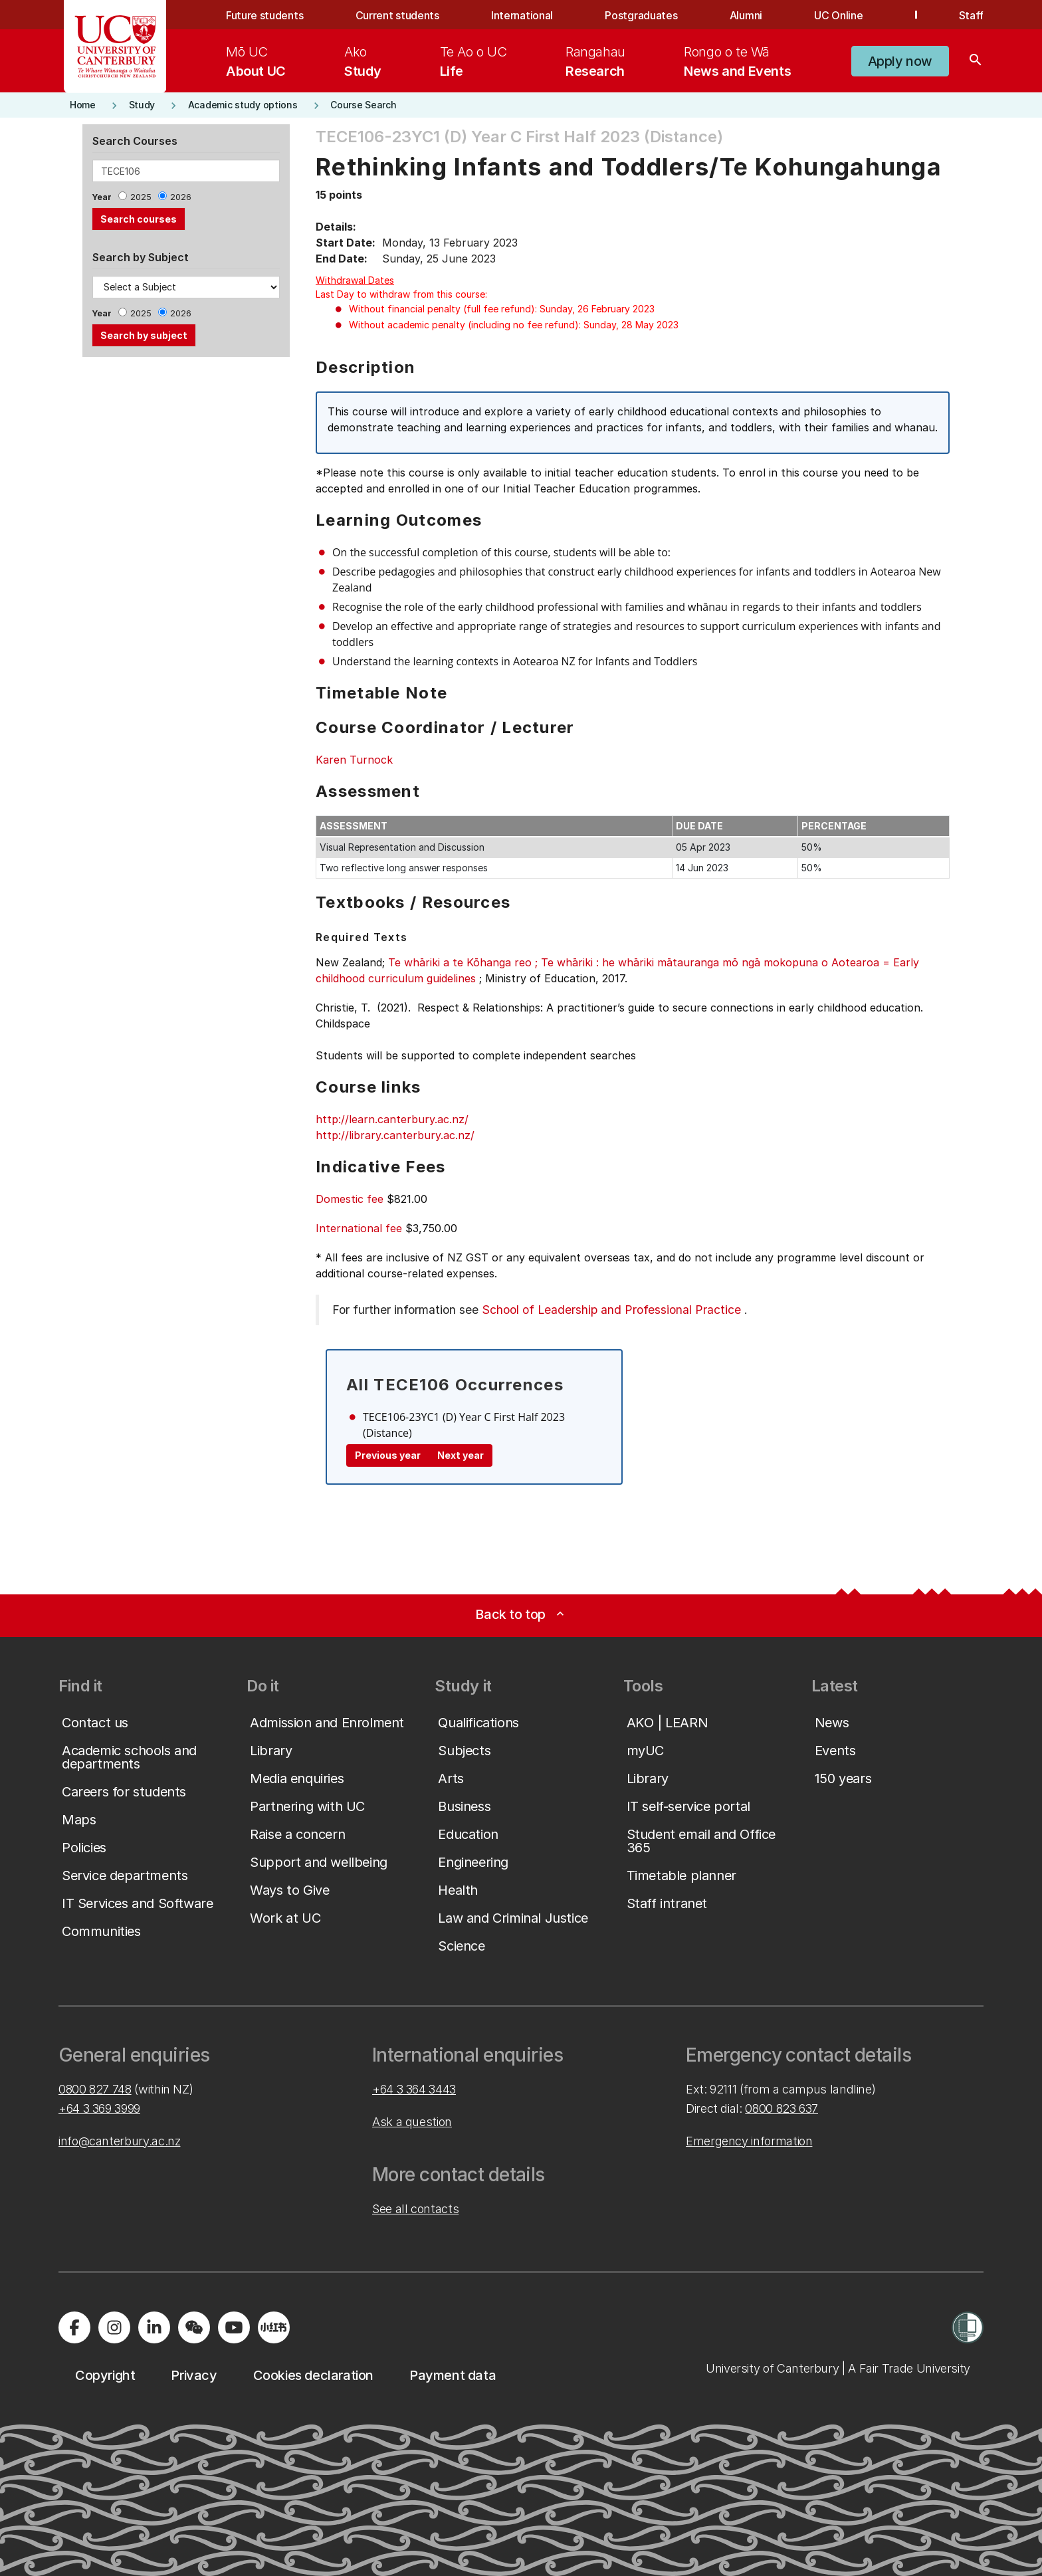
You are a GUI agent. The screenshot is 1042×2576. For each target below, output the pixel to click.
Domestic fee (349, 1199)
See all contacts (415, 2209)
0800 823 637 (781, 2108)
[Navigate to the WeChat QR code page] (194, 2327)
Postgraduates (641, 15)
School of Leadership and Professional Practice (611, 1310)
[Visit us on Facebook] (74, 2327)
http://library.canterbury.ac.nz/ (395, 1135)
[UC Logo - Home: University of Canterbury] (115, 46)
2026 (180, 197)
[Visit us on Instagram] (114, 2327)
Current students (397, 15)
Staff (971, 15)
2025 (141, 197)
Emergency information (749, 2141)
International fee (359, 1228)
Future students (264, 15)
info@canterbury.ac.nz (119, 2141)
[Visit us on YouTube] (234, 2327)
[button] (900, 61)
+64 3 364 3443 (414, 2089)
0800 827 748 (95, 2089)
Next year (460, 1455)
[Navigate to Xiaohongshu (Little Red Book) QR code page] (274, 2327)
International (522, 15)
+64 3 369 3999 (99, 2108)
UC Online (838, 15)
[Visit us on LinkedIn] (154, 2327)
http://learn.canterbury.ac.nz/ (392, 1119)
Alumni (746, 15)
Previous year (388, 1455)
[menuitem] (256, 61)
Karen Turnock (354, 759)
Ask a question (412, 2122)
